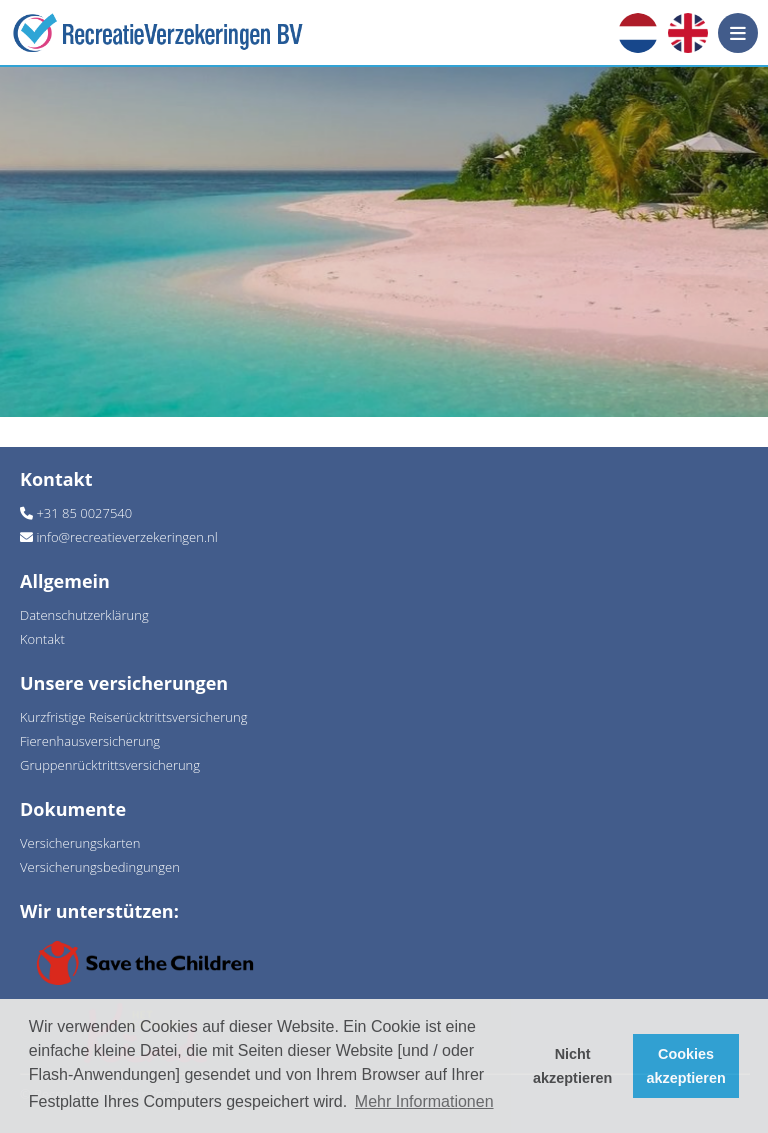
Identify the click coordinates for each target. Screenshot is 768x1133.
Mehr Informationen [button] (424, 1101)
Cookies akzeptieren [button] (686, 1066)
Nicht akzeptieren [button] (572, 1066)
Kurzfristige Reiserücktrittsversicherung (133, 717)
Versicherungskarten (80, 843)
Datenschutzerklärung (84, 615)
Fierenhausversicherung (90, 741)
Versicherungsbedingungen (100, 867)
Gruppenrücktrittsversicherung (110, 765)
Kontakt (42, 639)
